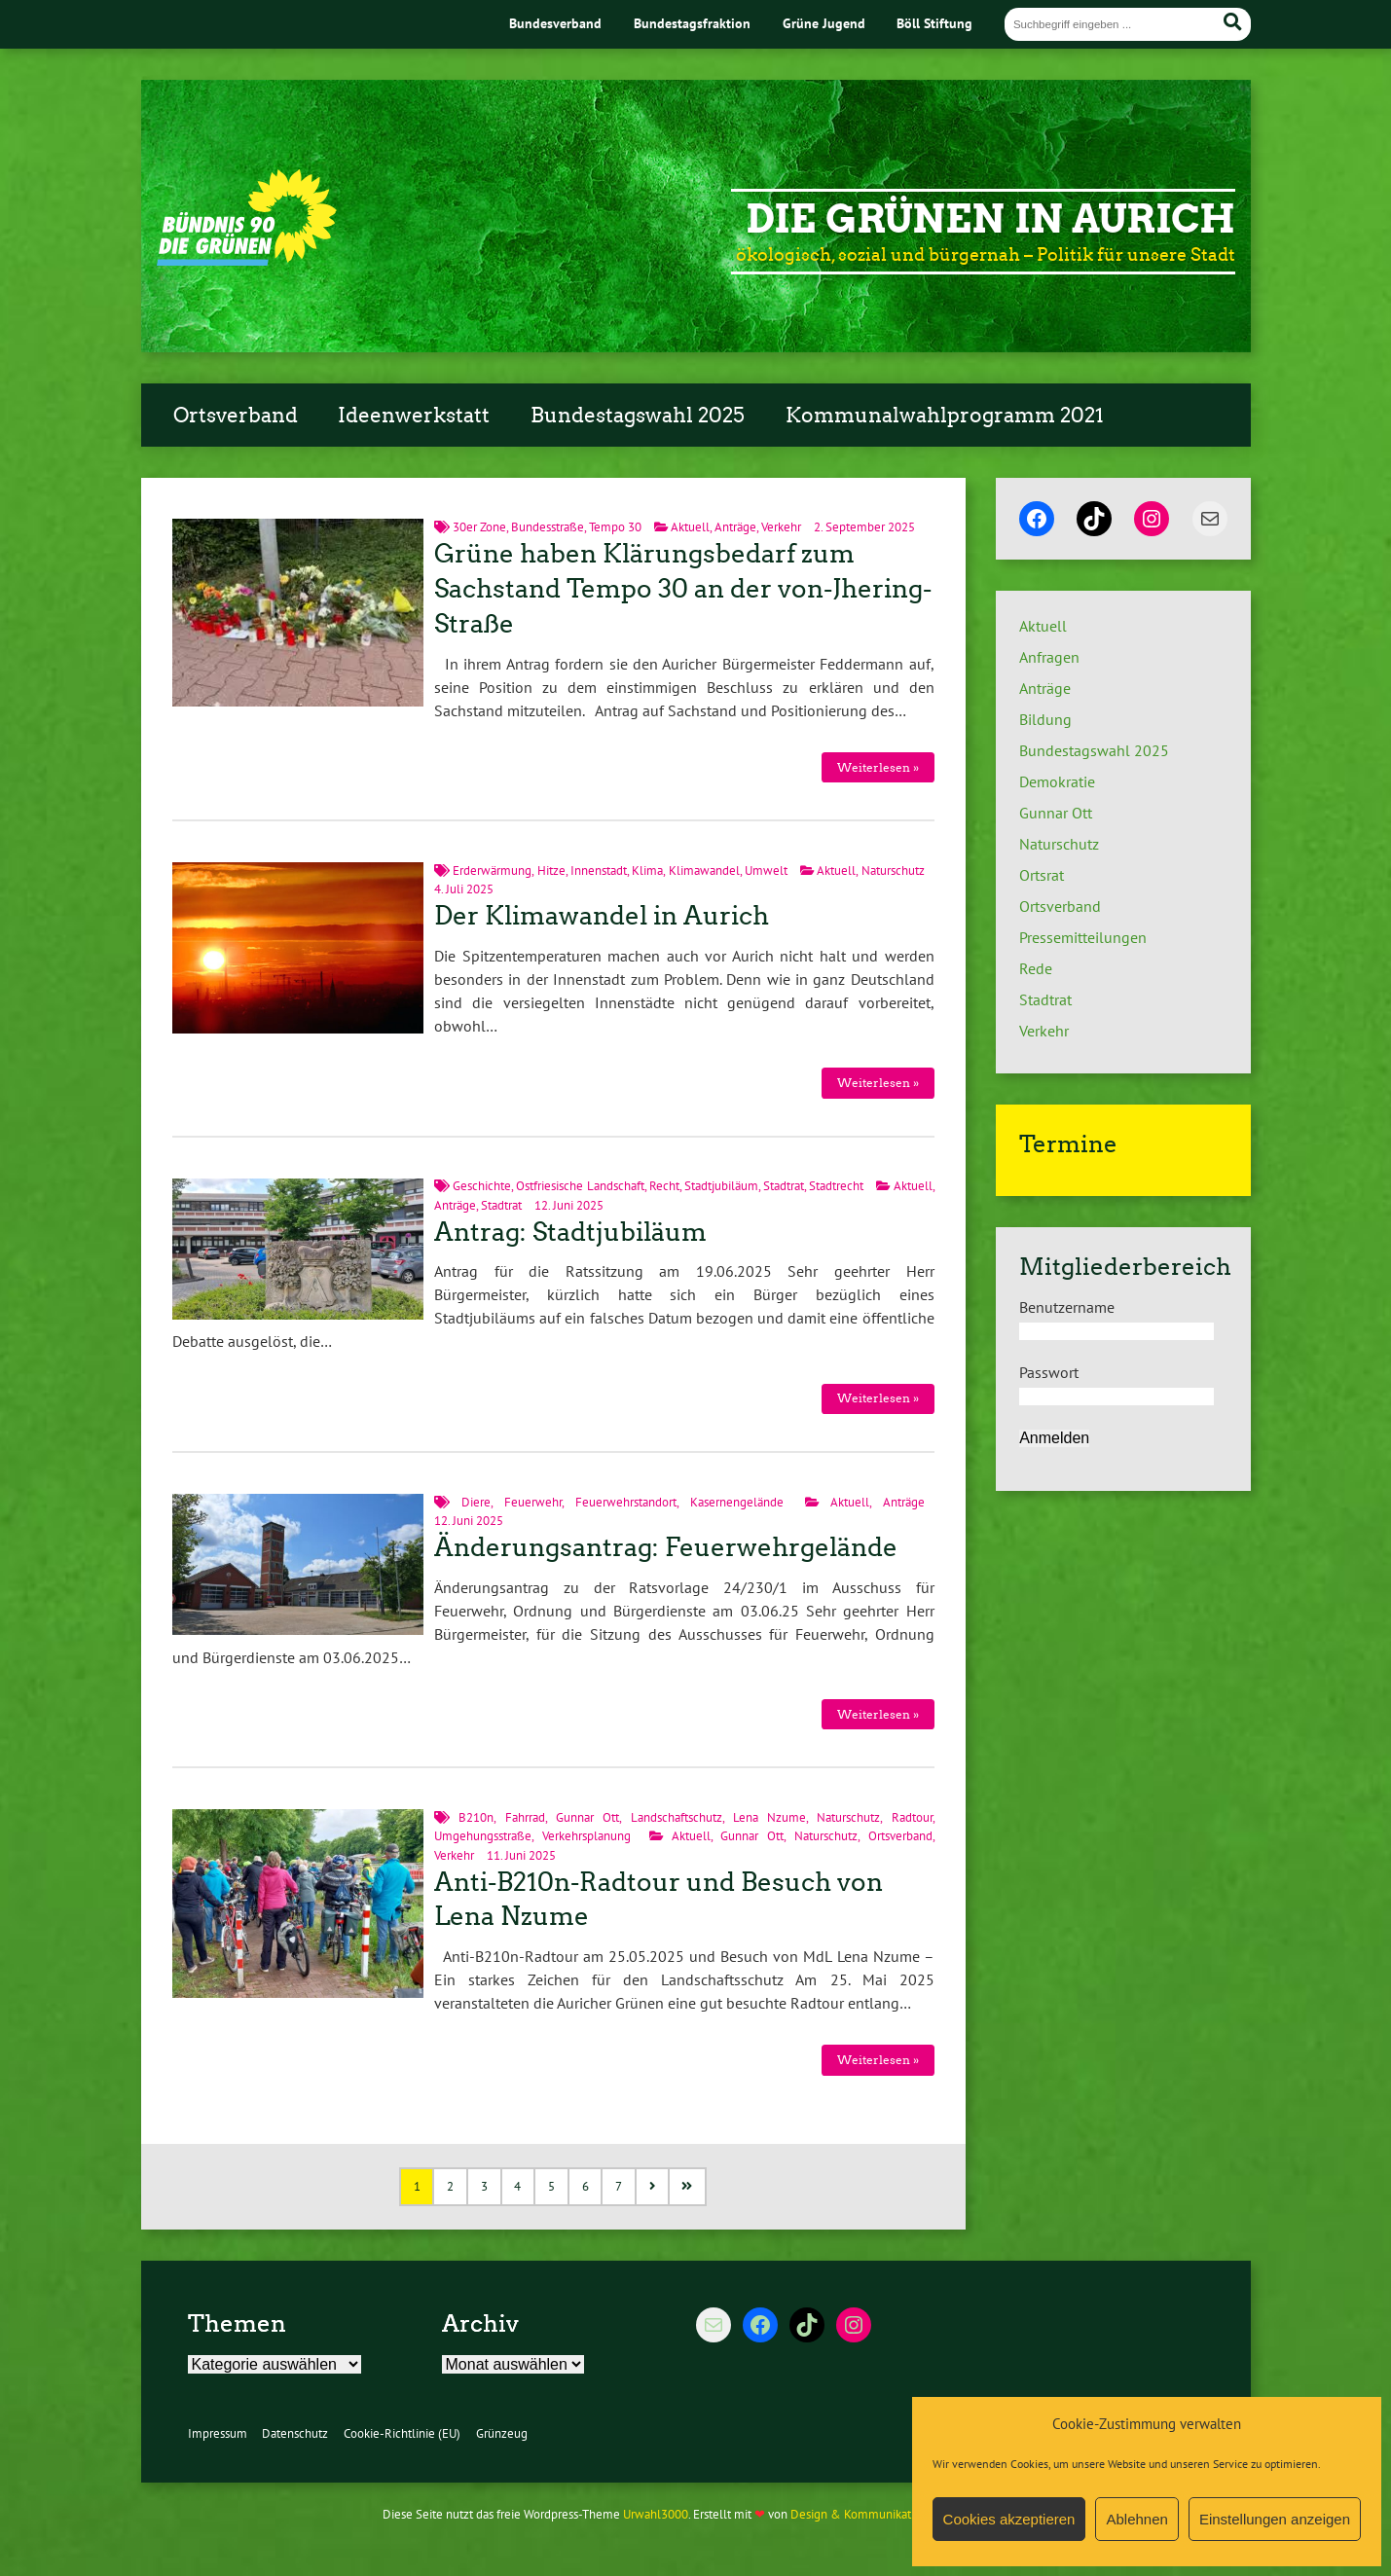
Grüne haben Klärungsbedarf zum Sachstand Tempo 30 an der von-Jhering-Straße (683, 588)
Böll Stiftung (934, 23)
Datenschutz (295, 2433)
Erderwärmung (492, 870)
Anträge (735, 527)
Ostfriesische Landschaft (579, 1186)
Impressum (217, 2433)
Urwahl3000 (655, 2514)
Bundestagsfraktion (692, 23)
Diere (476, 1502)
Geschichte (482, 1186)
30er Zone (479, 527)
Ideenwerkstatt (414, 415)
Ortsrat (1041, 875)
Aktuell (690, 527)
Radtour (912, 1817)
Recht (664, 1186)
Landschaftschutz (676, 1817)
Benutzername (1067, 1307)
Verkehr (781, 527)
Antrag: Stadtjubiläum (570, 1232)
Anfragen (1049, 657)
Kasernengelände (737, 1502)
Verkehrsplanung (586, 1836)
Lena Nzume (769, 1817)
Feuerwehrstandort (626, 1502)
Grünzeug (502, 2433)
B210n (476, 1817)
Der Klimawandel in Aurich (601, 915)
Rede (1035, 968)
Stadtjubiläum (721, 1186)
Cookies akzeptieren (1009, 2519)
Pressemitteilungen (1083, 937)
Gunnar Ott (587, 1817)
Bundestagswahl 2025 (638, 415)
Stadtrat (783, 1186)
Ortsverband (235, 415)
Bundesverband (555, 23)
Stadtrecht (836, 1186)
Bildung (1045, 719)
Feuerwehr (533, 1502)
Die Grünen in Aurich (990, 219)
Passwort (1049, 1372)
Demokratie (1057, 781)
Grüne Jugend (824, 23)
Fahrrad (525, 1817)
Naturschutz (893, 870)
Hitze (551, 870)
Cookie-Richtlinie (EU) (402, 2433)
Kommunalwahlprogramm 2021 (945, 415)
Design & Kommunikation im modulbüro (898, 2514)
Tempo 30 (615, 527)
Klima (647, 870)
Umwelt (766, 870)
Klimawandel (704, 870)
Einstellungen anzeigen (1274, 2519)
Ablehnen (1136, 2519)
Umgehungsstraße (482, 1836)
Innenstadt (598, 870)
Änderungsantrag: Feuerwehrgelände (665, 1547)
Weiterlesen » (878, 767)
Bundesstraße (547, 527)
